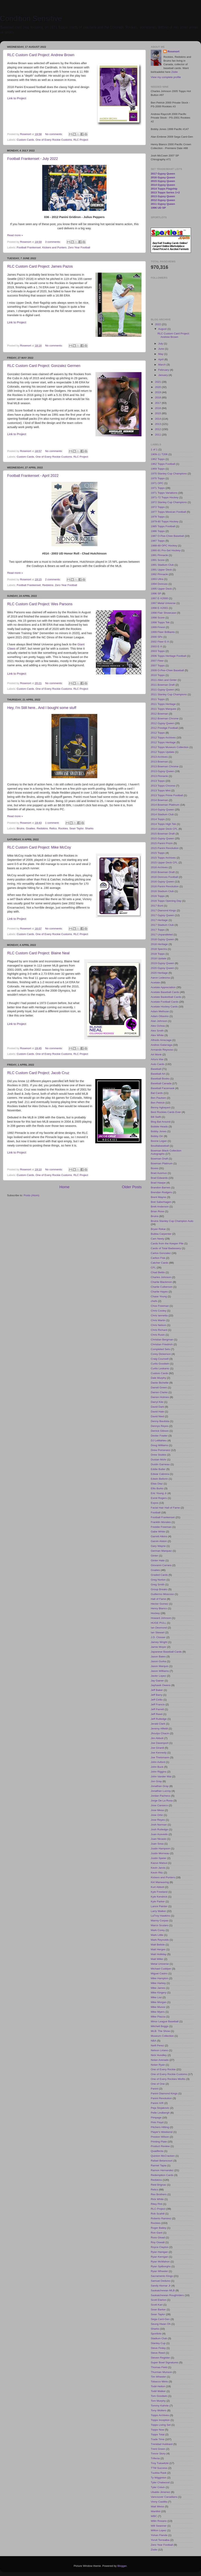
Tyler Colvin (158, 2487)
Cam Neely (157, 1238)
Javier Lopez (158, 1675)
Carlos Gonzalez (161, 1253)
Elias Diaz (157, 1483)
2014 (158, 418)
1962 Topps (158, 459)
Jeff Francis (158, 1704)
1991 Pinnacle (159, 555)
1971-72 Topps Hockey (164, 497)
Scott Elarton (158, 2299)
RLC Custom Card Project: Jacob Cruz (38, 1073)
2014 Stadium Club (162, 814)
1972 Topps (158, 507)
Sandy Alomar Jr (161, 2285)
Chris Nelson (158, 1325)
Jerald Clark (158, 1723)
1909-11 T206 (159, 454)
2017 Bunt (157, 905)
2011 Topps (158, 699)
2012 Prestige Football (164, 727)
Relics (53, 828)
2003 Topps (158, 651)
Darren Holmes (160, 1397)
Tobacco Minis (159, 2381)
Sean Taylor (76, 828)
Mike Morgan (158, 2002)
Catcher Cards (159, 1262)
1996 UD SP (158, 207)
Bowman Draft (159, 1158)
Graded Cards (159, 1574)
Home (64, 1187)
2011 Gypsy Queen (163, 203)
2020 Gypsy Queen (162, 968)
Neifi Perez (157, 2045)
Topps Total (157, 2434)
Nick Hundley (159, 2055)
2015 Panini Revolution (165, 848)
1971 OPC (157, 483)
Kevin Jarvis (158, 1867)
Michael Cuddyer (161, 1968)
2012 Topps (158, 732)
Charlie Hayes (159, 1291)
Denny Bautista (160, 1421)
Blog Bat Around (160, 1121)
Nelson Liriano (159, 2050)
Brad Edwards (159, 1177)
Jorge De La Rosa (162, 1800)
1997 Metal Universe (163, 603)
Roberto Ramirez (161, 2218)
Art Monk (156, 1054)
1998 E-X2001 (159, 607)
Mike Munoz (158, 2006)
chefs (154, 1301)
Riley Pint (156, 2203)
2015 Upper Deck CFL (164, 862)
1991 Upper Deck (161, 569)
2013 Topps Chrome (163, 785)
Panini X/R (157, 2103)
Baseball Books (160, 1078)
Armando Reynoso (162, 1049)
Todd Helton (158, 2386)
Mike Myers (158, 2011)
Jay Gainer (157, 1680)
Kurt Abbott (157, 1887)
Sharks (89, 828)
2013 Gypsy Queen (163, 196)
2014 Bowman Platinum (165, 804)
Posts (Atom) (31, 1195)
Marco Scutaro (159, 1925)
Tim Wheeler (158, 2376)
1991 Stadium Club (162, 564)
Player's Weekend (161, 2131)
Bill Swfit (156, 1116)
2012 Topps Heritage (163, 742)
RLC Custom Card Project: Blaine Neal (38, 953)
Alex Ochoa (158, 1025)
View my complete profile (166, 77)
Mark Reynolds (160, 1939)
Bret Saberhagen (161, 1201)
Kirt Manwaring (160, 1882)
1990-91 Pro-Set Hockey (165, 550)
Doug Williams (159, 1445)
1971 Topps (158, 487)
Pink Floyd (157, 2122)
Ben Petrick (158, 1102)
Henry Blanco (159, 1608)
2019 (158, 392)
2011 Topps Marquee (163, 708)
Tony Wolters (158, 2410)
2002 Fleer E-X (160, 641)
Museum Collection (162, 2035)
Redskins (47, 585)
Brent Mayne (158, 1197)
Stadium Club (159, 2338)
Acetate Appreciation (163, 987)
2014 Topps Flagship (164, 188)
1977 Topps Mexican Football (168, 511)
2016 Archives (159, 867)
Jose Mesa (157, 1810)
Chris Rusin (158, 1334)
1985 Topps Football (163, 526)
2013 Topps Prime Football (167, 795)
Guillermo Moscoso (162, 1594)
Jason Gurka (158, 1661)
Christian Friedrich (162, 1344)
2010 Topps (158, 675)
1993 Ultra (157, 579)
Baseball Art (158, 1073)
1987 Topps (158, 540)
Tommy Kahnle (160, 2405)
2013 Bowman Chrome (164, 766)
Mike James (158, 1987)
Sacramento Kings (162, 2275)
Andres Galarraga (161, 1044)
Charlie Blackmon (161, 1281)
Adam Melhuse (160, 1011)
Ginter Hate (158, 1560)
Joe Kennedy (159, 1752)
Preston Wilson (160, 2136)
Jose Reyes (158, 1819)
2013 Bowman (159, 761)
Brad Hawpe (158, 1182)
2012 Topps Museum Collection (170, 747)
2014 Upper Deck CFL (164, 828)
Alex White (157, 1035)
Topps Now (157, 2429)
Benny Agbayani (160, 1107)
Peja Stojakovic (160, 2107)
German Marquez (161, 1550)
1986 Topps (158, 531)
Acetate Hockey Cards (164, 1006)
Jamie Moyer (158, 1646)
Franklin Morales (161, 1522)
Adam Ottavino (160, 1016)
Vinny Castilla (159, 2501)
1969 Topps (158, 468)
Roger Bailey (158, 2227)
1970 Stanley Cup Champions (169, 473)
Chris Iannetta (159, 1315)
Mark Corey (158, 1930)
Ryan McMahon (160, 2261)
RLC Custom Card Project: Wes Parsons (40, 604)
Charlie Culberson (161, 1286)
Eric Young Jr (159, 1493)
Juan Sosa (157, 1843)
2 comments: (53, 579)
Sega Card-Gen (160, 2319)
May (161, 353)
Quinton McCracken (163, 2155)
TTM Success (159, 2467)
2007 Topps (158, 665)
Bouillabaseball (160, 1145)
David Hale (157, 1411)
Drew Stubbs (158, 1454)
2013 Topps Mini (160, 790)
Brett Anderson (160, 1206)
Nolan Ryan (158, 2064)
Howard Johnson (161, 1618)
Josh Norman (159, 1824)
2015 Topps (158, 852)
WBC (154, 2516)
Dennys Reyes (159, 1426)
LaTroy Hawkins (160, 1915)
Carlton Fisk (158, 1257)
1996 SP (156, 593)
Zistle (174, 71)
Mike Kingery (158, 1992)
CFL (153, 1267)
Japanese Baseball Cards (166, 1651)
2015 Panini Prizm (162, 843)
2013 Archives (159, 756)
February (164, 369)
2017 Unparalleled (162, 934)
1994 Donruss (159, 583)
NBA (153, 2040)
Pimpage (156, 2117)
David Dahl (157, 1406)
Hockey (155, 1613)
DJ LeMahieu (159, 1440)
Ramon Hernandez (162, 2170)
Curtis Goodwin (160, 1363)
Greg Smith (157, 1584)
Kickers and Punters (54, 247)
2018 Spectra (159, 948)
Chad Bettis (158, 1272)
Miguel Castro (159, 1973)
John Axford (158, 1762)
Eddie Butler (158, 1469)
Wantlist (155, 2511)
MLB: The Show (160, 2031)
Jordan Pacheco (160, 1795)
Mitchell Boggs (159, 2026)
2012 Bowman (159, 713)
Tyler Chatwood (160, 2482)
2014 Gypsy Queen (163, 184)
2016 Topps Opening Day (166, 900)
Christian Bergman (162, 1339)
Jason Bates (158, 1656)
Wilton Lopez (158, 2530)
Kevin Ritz (157, 1872)
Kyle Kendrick (159, 1896)
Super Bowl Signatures (164, 2362)
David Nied (157, 1416)
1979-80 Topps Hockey (164, 521)
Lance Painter (159, 1906)
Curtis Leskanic (160, 1368)
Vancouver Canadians (164, 2496)
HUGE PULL (158, 1622)
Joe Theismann (160, 1757)
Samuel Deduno (160, 2280)
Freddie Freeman (161, 1526)
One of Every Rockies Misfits (168, 2078)
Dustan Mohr (158, 1459)
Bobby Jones (158, 1131)
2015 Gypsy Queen (163, 181)
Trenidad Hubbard (161, 2444)
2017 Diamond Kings (163, 910)
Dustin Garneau (160, 1464)
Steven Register (160, 2357)
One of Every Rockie (163, 2069)
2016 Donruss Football (164, 876)
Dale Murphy (158, 1377)
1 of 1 (154, 449)
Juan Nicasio (158, 1838)
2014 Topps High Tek (163, 823)
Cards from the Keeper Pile (167, 1243)
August (162, 328)
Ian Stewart (157, 1632)
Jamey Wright (159, 1642)
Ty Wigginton (158, 2477)
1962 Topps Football (163, 463)
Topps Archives (160, 2415)
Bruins (20, 828)
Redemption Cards (162, 2175)
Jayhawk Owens (160, 1685)
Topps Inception (160, 2420)
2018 (158, 397)
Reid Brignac (158, 2184)
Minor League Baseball (164, 2021)
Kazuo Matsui (159, 1862)
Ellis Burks (157, 1488)
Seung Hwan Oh (161, 2323)
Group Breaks (159, 1589)
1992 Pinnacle (159, 574)
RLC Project (80, 139)
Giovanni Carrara (161, 1565)
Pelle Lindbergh (160, 2112)
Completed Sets (160, 1349)
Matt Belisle (158, 1944)
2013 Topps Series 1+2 (165, 192)
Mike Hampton (159, 1978)
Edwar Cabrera (160, 1473)
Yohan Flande (159, 2535)
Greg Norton (158, 1579)
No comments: (54, 134)
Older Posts (132, 1187)
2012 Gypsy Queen (163, 200)
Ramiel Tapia (158, 2165)
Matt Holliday (158, 1954)
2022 (158, 324)
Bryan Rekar (158, 1229)
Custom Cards (25, 139)
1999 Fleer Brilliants (163, 632)
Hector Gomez (159, 1603)
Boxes (154, 1168)
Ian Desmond (159, 1627)
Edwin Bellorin (159, 1478)
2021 (158, 381)
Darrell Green (159, 1387)
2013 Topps (158, 780)
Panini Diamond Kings (164, 2093)
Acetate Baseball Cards (165, 992)
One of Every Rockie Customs (54, 139)
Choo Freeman (160, 1305)
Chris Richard (159, 1329)
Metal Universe (160, 1963)
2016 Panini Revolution (165, 886)
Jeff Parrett (157, 1709)
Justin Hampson (160, 1848)
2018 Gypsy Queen (162, 939)
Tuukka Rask (158, 2472)
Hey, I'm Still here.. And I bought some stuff (41, 708)
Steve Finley (158, 2348)
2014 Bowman (159, 800)
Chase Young (159, 1296)
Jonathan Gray (160, 1786)
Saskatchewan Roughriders (167, 2295)
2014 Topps (158, 819)
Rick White (157, 2199)
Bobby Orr (157, 1136)
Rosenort (173, 51)
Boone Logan (159, 1140)
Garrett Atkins (159, 1536)
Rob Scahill (157, 2213)
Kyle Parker (158, 1901)
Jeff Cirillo (157, 1699)
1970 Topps (158, 478)
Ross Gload (158, 2237)
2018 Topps (158, 953)
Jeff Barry (156, 1694)
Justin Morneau (160, 1853)
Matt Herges (158, 1949)
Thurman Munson (161, 2372)
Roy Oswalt (158, 2242)
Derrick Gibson (160, 1430)
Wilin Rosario (159, 2520)
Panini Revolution (161, 2098)
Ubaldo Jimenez (160, 2492)
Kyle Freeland (159, 1891)
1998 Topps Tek (160, 622)
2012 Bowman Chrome (164, 718)
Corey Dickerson (161, 1354)
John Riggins (158, 1771)
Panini (154, 2088)
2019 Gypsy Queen (162, 963)
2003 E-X (156, 646)
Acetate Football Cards (164, 1001)
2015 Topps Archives (163, 857)
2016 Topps (158, 896)
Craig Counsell (160, 1358)
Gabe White (158, 1531)
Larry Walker (158, 1911)
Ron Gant (156, 2232)
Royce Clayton (159, 2247)
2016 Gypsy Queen (163, 177)
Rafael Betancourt (161, 2160)
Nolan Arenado (160, 2059)
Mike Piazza (158, 2016)
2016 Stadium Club (162, 891)
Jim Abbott (157, 1738)
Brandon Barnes (160, 1187)
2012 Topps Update (162, 751)
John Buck (157, 1766)
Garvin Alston (159, 1541)
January (163, 375)
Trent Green (158, 2448)
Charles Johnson (161, 1277)
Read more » (15, 235)
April (161, 359)
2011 (158, 434)
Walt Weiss (157, 2506)
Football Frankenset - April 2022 (32, 476)
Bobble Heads (159, 1126)
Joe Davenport (159, 1742)
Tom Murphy (158, 2400)
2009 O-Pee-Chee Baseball (167, 670)
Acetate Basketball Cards (166, 996)
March (162, 364)
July (161, 343)
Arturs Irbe (157, 1059)
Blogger (122, 2565)
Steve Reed (158, 2352)
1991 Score (158, 560)
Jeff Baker (157, 1690)
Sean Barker (158, 2309)
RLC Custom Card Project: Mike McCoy (39, 847)
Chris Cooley (158, 1310)
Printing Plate (159, 2141)
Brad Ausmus (159, 1173)
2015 (158, 413)
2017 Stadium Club (162, 924)
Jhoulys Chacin (160, 1733)
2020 (158, 387)
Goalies (30, 828)
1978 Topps (158, 516)
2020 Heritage (159, 972)
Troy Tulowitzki (160, 2463)
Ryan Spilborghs (161, 2266)
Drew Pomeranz (160, 1450)
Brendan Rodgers (161, 1192)
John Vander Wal (161, 1776)
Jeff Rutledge (159, 1718)
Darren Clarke (159, 1392)
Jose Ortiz (157, 1815)
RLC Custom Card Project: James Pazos (40, 266)
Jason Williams (160, 1670)
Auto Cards (157, 1064)
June (161, 348)
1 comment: (52, 822)
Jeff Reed (156, 1714)
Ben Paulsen (158, 1097)
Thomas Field (159, 2367)
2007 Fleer (157, 660)
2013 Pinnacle (159, 776)
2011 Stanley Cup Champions (169, 694)
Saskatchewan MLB (163, 2290)
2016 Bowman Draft (163, 872)
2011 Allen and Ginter (164, 679)
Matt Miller (157, 1959)
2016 (158, 408)
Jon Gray (156, 1781)
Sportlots (156, 2333)
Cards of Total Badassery (166, 1248)
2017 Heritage (159, 920)
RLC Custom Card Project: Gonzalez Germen (43, 366)
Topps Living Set (161, 2424)
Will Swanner (159, 2525)
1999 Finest (158, 627)
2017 (158, 402)
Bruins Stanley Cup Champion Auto (172, 1221)
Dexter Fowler (159, 1435)
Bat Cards (157, 1093)
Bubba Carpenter (161, 1233)
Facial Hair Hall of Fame (165, 1507)
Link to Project (16, 98)
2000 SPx (157, 636)
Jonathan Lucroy (161, 1790)
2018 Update (158, 958)
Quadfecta (157, 2151)
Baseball (156, 1068)
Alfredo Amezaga (161, 1040)
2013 (158, 423)
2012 (158, 429)
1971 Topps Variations (164, 492)
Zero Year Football (79, 247)
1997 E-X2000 (159, 598)
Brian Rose (157, 1211)
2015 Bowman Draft (163, 833)
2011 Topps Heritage (163, 704)
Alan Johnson (159, 1020)
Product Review (160, 2146)
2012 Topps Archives (163, 737)
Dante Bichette (160, 1382)
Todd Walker (158, 2391)
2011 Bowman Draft (163, 684)
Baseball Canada (161, 1083)
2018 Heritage (159, 944)
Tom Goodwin (159, 2395)
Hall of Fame (158, 1598)
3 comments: (53, 241)
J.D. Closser (158, 1637)
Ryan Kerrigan (159, 2256)
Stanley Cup (158, 2343)
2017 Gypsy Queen (162, 915)
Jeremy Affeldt (159, 1728)
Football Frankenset (29, 247)
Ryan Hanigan (159, 2251)
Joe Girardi (157, 1747)
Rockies (63, 828)
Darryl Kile (157, 1401)
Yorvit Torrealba (160, 2539)
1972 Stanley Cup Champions (169, 502)
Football (155, 1512)
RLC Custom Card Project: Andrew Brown (40, 55)
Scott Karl (157, 2304)
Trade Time (157, 2439)
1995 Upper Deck (161, 588)
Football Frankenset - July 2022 (32, 159)
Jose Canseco (159, 1805)
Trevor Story (158, 2453)
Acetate (155, 982)
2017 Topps (158, 929)
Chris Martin (158, 1320)
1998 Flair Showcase (163, 612)
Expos (154, 1502)
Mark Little (157, 1934)
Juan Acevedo (159, 1834)
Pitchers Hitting (160, 2127)
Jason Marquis (159, 1666)
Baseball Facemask (162, 1088)
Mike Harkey (158, 1983)
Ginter (154, 1555)
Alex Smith (157, 1030)
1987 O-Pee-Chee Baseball (167, 535)
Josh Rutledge (159, 1829)
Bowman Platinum (162, 1163)
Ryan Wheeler (159, 2271)
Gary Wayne (158, 1545)
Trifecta (155, 2458)
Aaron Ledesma (160, 977)
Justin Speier (158, 1858)
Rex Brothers (159, 2194)
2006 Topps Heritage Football (168, 655)
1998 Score (158, 617)
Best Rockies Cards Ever (166, 1112)
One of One (158, 2083)
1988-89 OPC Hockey (164, 545)
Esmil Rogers (159, 1498)
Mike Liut (156, 1997)
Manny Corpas (159, 1920)
